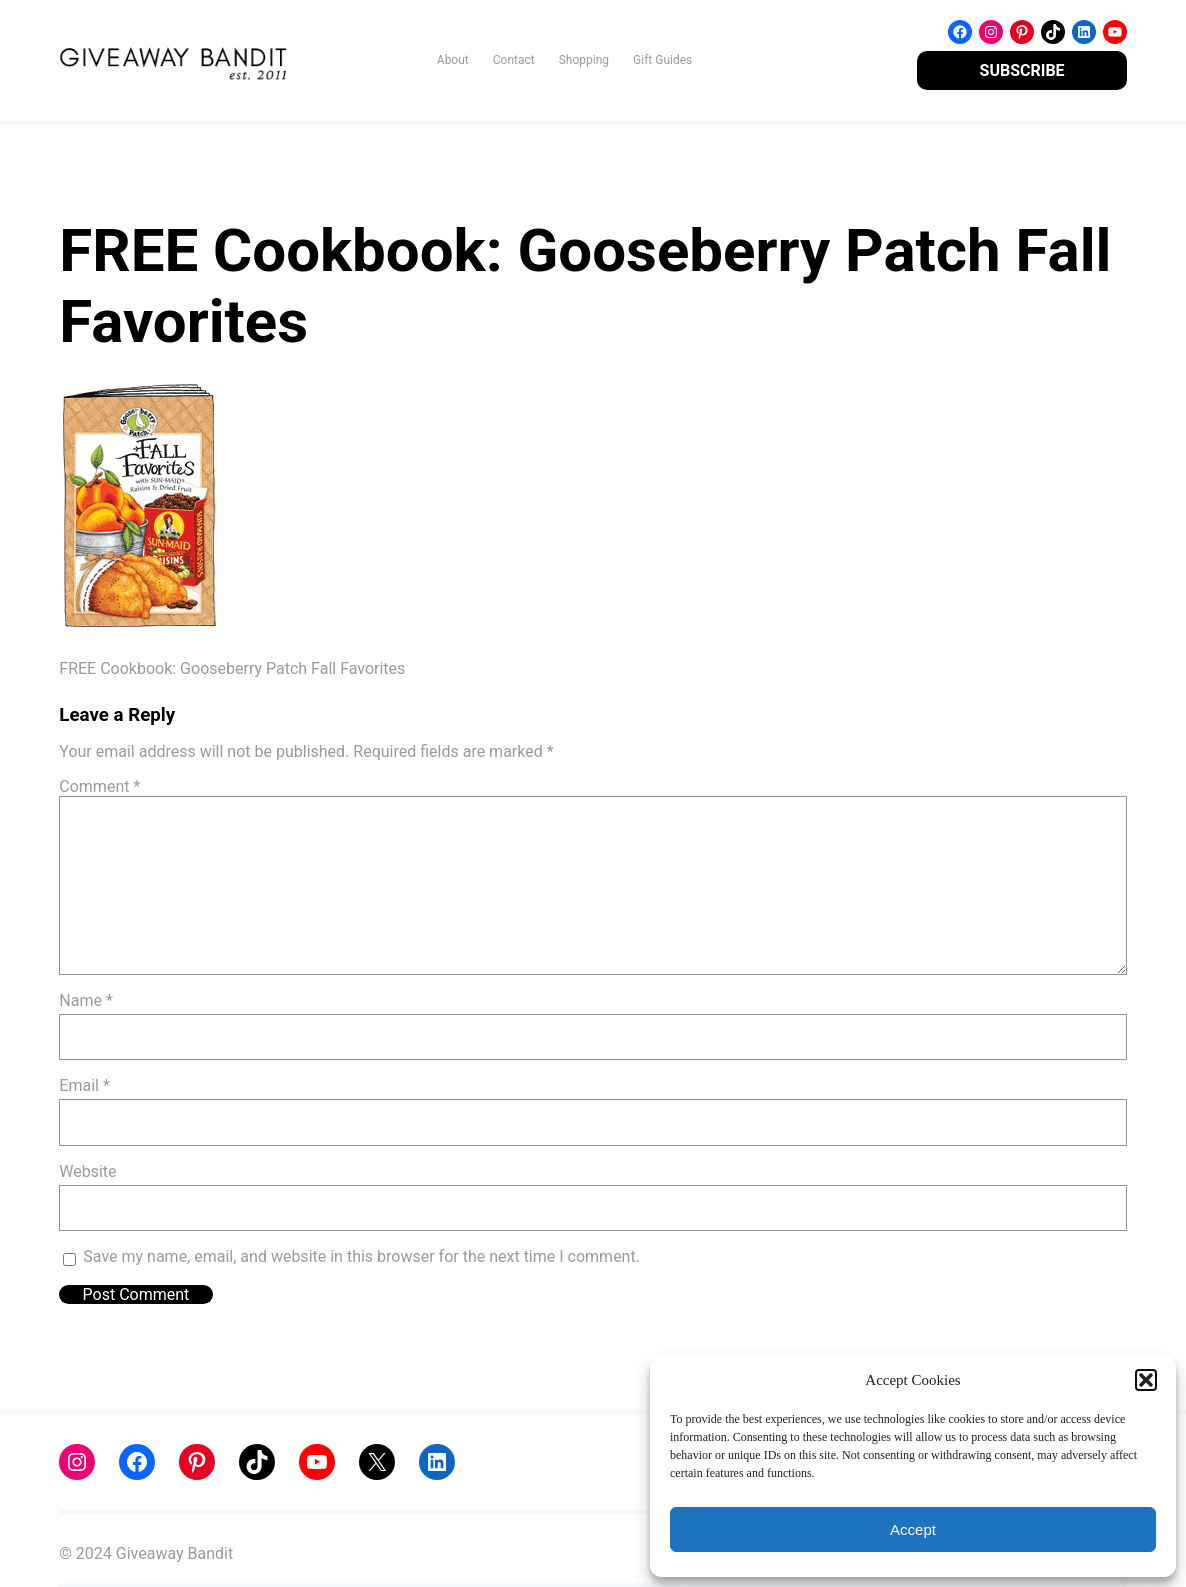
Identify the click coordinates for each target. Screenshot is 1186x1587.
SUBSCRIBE (1022, 70)
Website (87, 1171)
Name (86, 1000)
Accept (913, 1529)
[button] (1146, 1380)
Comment (99, 786)
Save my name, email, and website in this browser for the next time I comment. (361, 1256)
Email (84, 1085)
